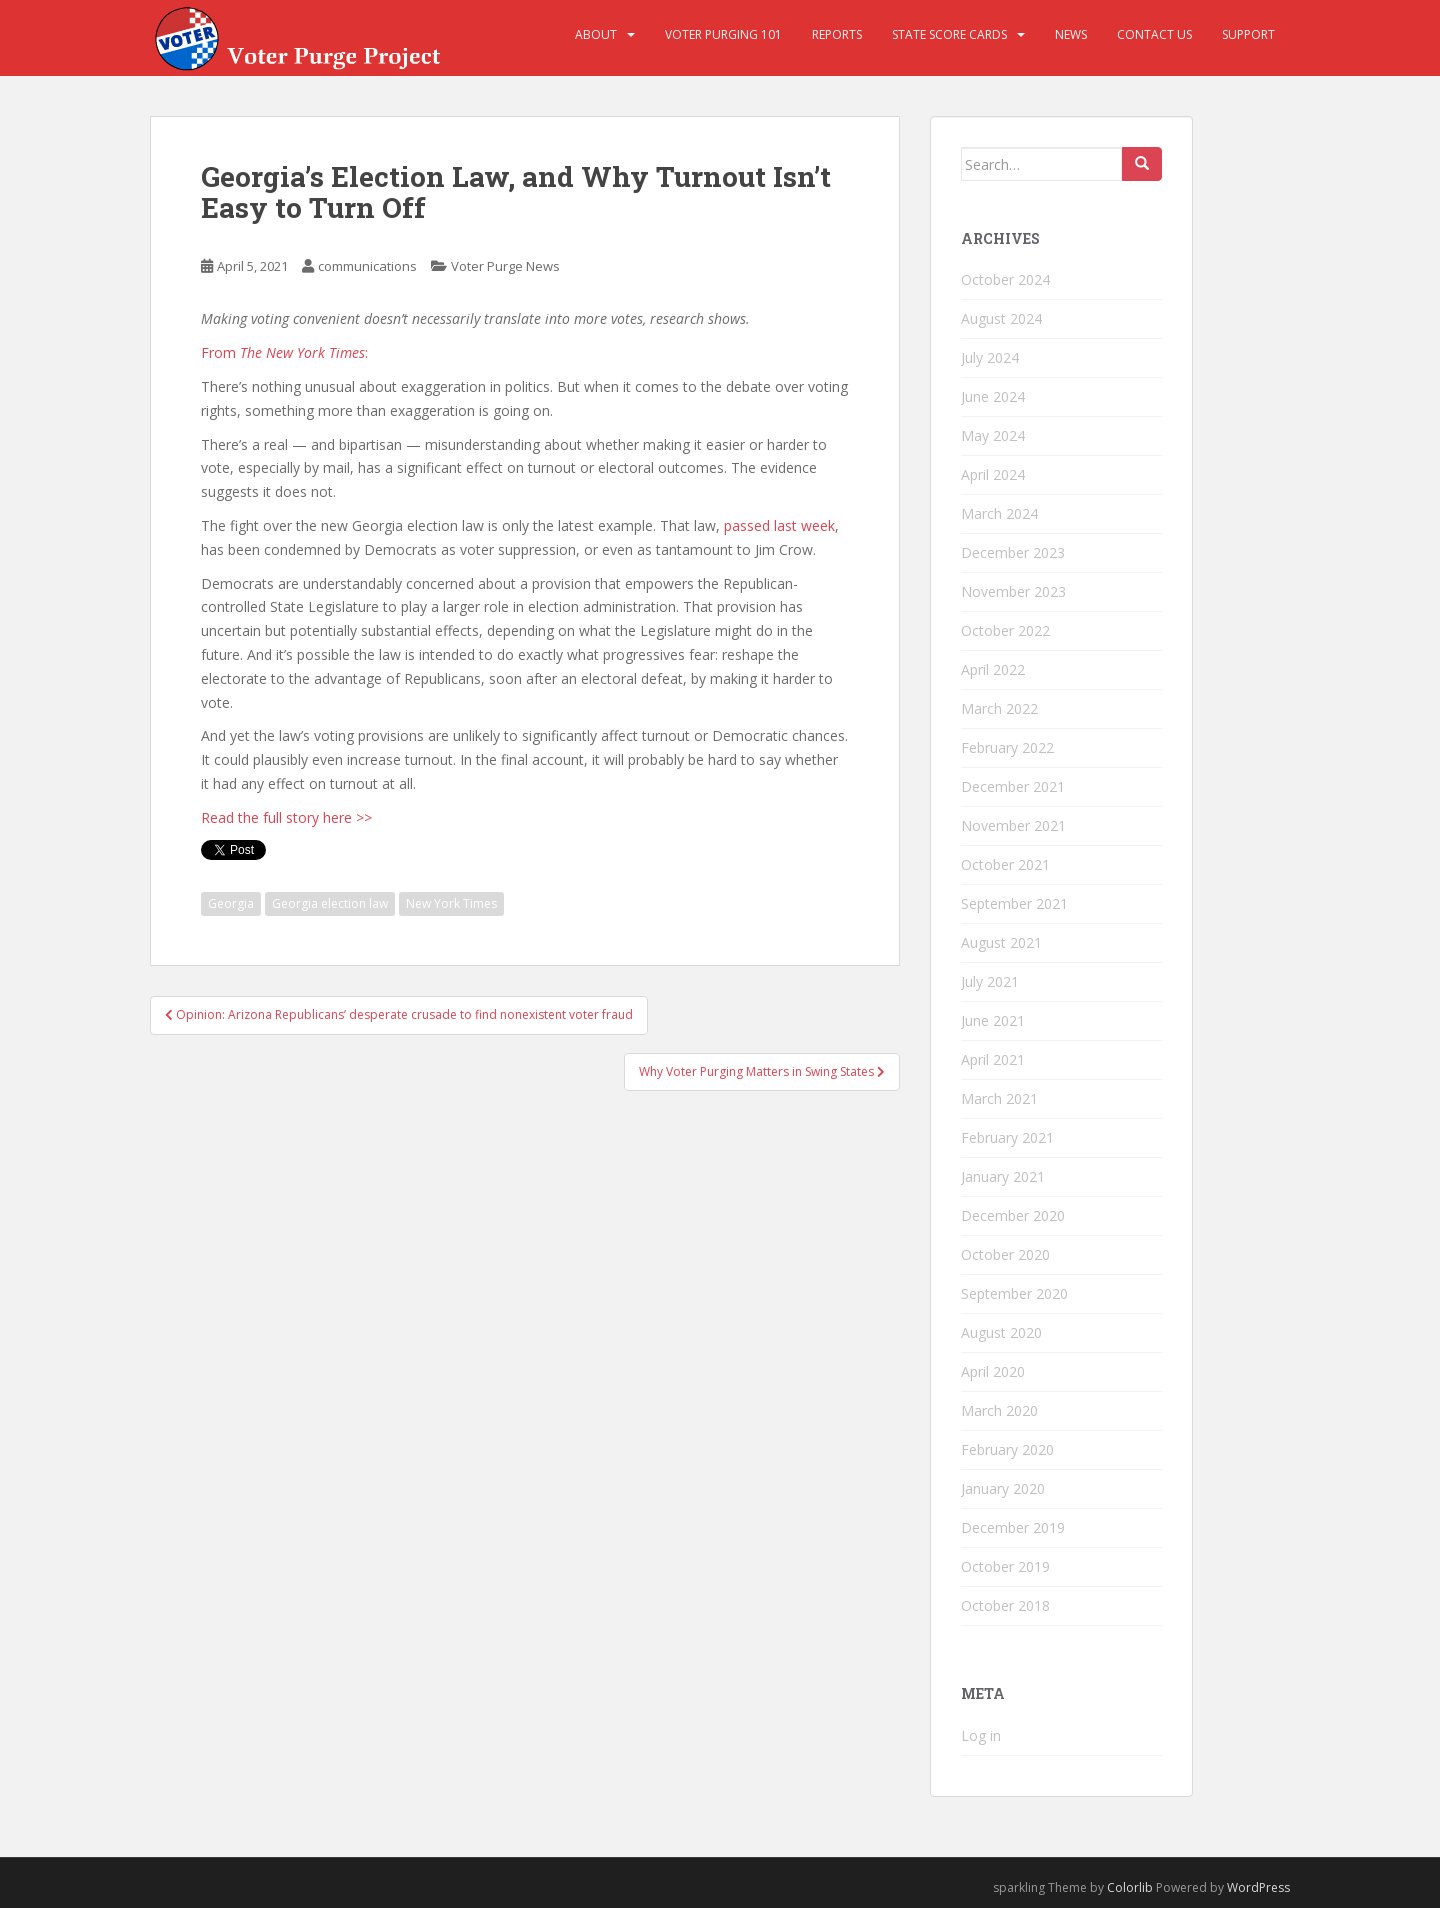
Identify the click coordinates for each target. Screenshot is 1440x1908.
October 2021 (1005, 864)
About (596, 34)
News (1071, 34)
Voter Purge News (505, 266)
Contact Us (1154, 34)
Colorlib (1130, 1887)
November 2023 (1013, 591)
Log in (981, 1735)
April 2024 (993, 474)
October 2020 (1005, 1254)
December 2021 (1013, 786)
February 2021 (1007, 1137)
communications (367, 266)
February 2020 (1007, 1449)
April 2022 (993, 669)
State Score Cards (949, 34)
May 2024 (993, 435)
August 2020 (1001, 1332)
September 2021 (1014, 903)
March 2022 (999, 708)
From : (284, 352)
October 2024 (1005, 279)
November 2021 (1013, 825)
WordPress (1258, 1887)
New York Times (451, 903)
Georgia (231, 903)
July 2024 (990, 357)
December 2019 (1013, 1527)
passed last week (779, 525)
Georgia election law (330, 903)
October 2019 (1005, 1566)
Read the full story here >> (286, 817)
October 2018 (1005, 1605)
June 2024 (993, 396)
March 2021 (999, 1098)
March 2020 (999, 1410)
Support (1248, 34)
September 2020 (1014, 1293)
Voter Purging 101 (723, 34)
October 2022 (1005, 630)
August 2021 (1001, 942)
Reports (837, 34)
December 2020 (1013, 1215)
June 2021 (993, 1020)
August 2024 (1001, 318)
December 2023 (1013, 552)
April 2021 (993, 1059)
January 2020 (1003, 1488)
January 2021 (1003, 1176)
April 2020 (993, 1371)
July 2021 (990, 981)
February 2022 (1007, 747)
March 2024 (999, 513)
